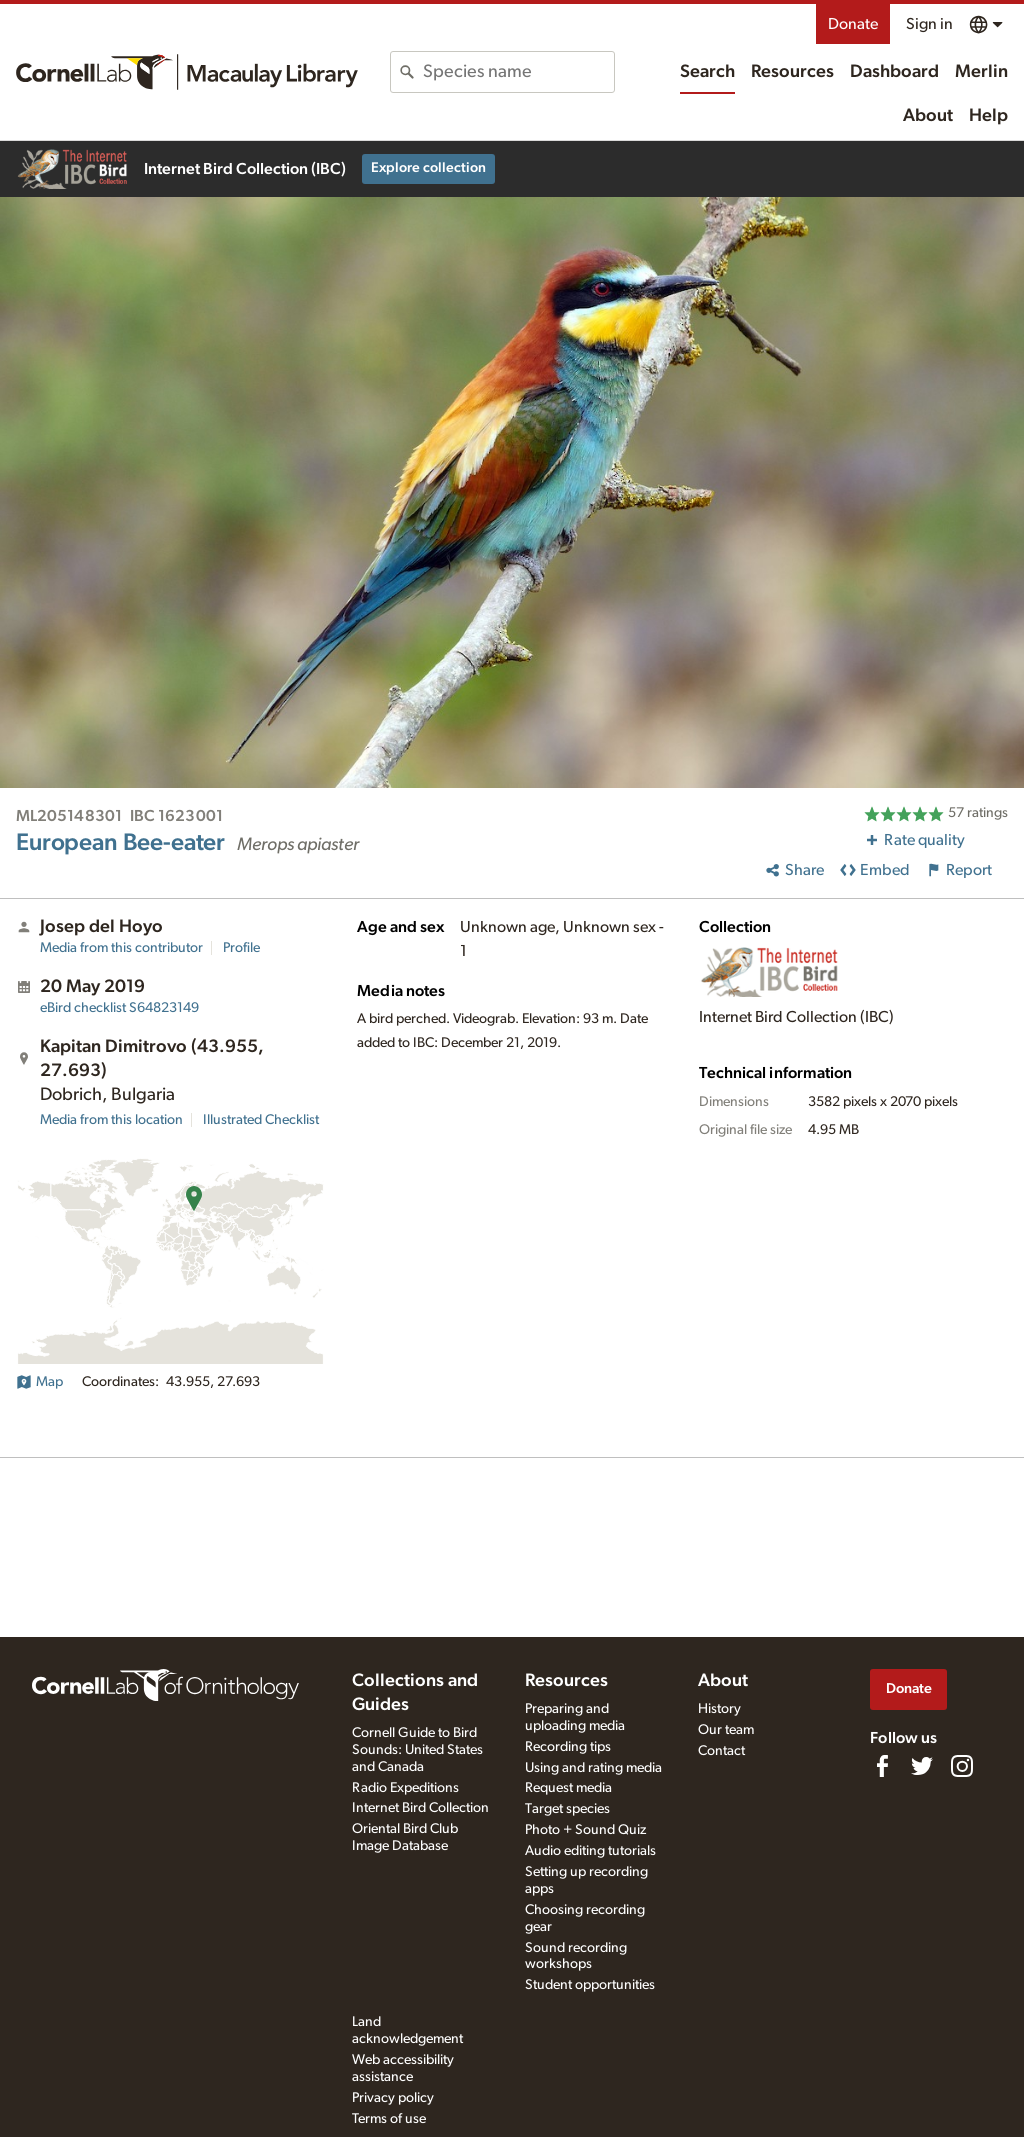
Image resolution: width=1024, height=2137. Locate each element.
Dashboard (894, 72)
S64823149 (119, 1008)
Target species (567, 1809)
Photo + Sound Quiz (585, 1830)
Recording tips (568, 1747)
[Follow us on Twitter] (922, 1766)
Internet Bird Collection (420, 1808)
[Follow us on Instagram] (962, 1766)
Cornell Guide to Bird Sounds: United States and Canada (417, 1750)
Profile (241, 948)
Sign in (929, 24)
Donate (853, 24)
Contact (721, 1751)
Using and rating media (593, 1768)
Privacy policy (393, 2098)
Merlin (981, 72)
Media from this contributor (121, 948)
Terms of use (389, 2119)
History (719, 1709)
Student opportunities (590, 1985)
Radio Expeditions (405, 1788)
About (928, 116)
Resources (792, 72)
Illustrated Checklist (261, 1120)
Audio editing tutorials (590, 1851)
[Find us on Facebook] (882, 1766)
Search (707, 72)
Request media (568, 1788)
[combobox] (518, 72)
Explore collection (428, 168)
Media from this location (111, 1120)
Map (39, 1382)
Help (988, 116)
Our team (726, 1730)
